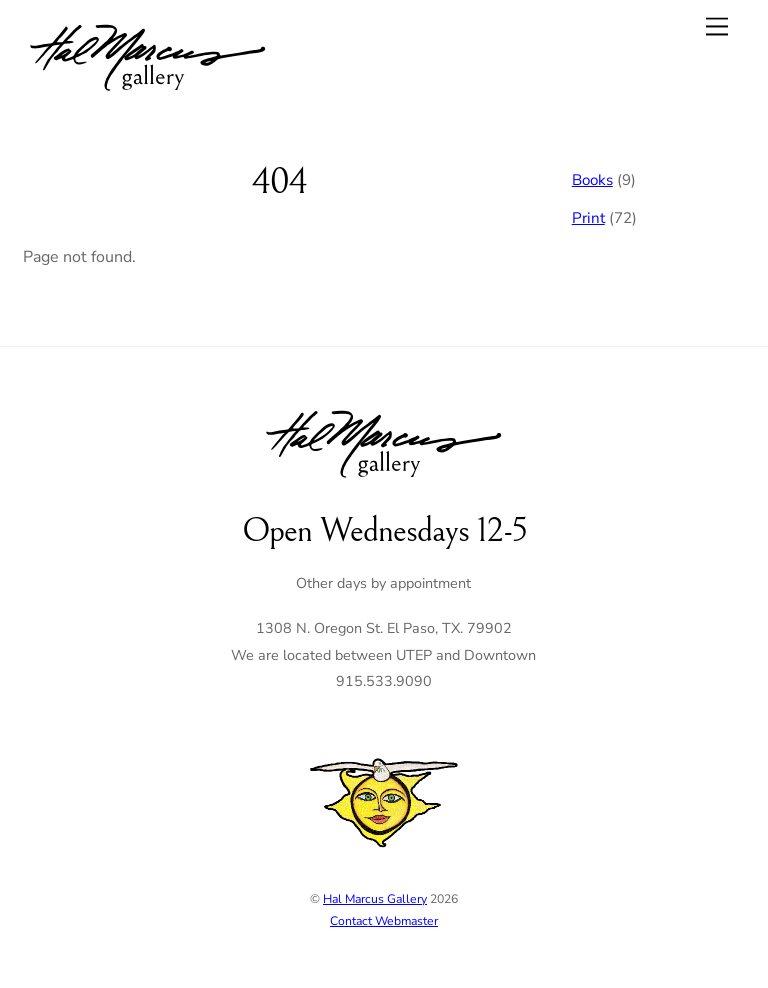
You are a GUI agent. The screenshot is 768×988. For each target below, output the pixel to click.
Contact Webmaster (384, 921)
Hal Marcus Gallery (375, 899)
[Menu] (717, 26)
